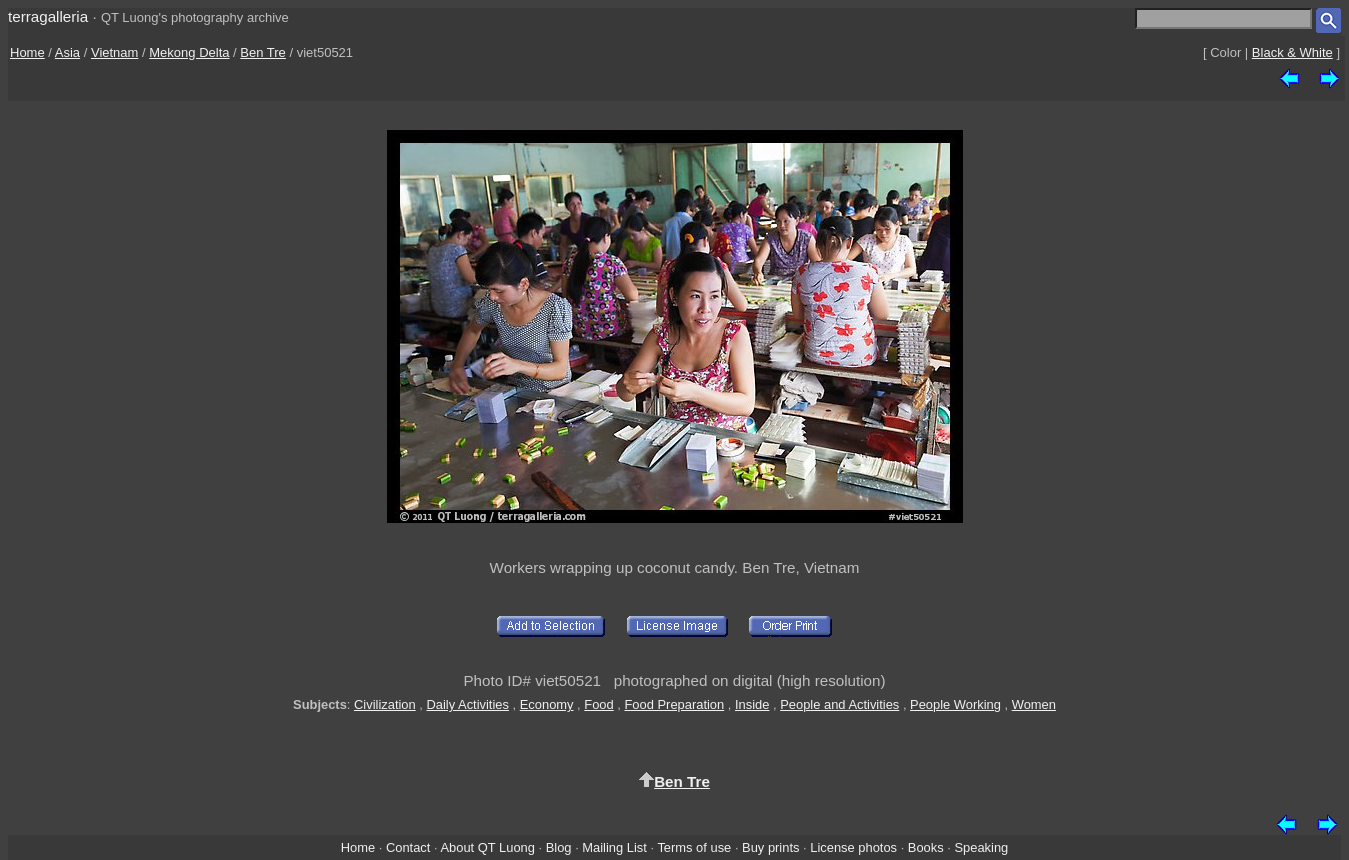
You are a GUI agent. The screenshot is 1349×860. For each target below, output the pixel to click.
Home (27, 52)
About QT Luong (487, 847)
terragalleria (48, 16)
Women (1034, 704)
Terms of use (694, 847)
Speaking (981, 847)
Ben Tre (263, 52)
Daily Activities (467, 704)
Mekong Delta (189, 52)
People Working (955, 704)
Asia (67, 52)
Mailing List (614, 847)
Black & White (1292, 52)
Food (598, 704)
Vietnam (114, 52)
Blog (559, 847)
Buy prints (770, 847)
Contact (408, 847)
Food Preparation (674, 704)
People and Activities (839, 704)
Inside (752, 704)
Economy (547, 704)
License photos (853, 847)
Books (926, 847)
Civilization (385, 704)
